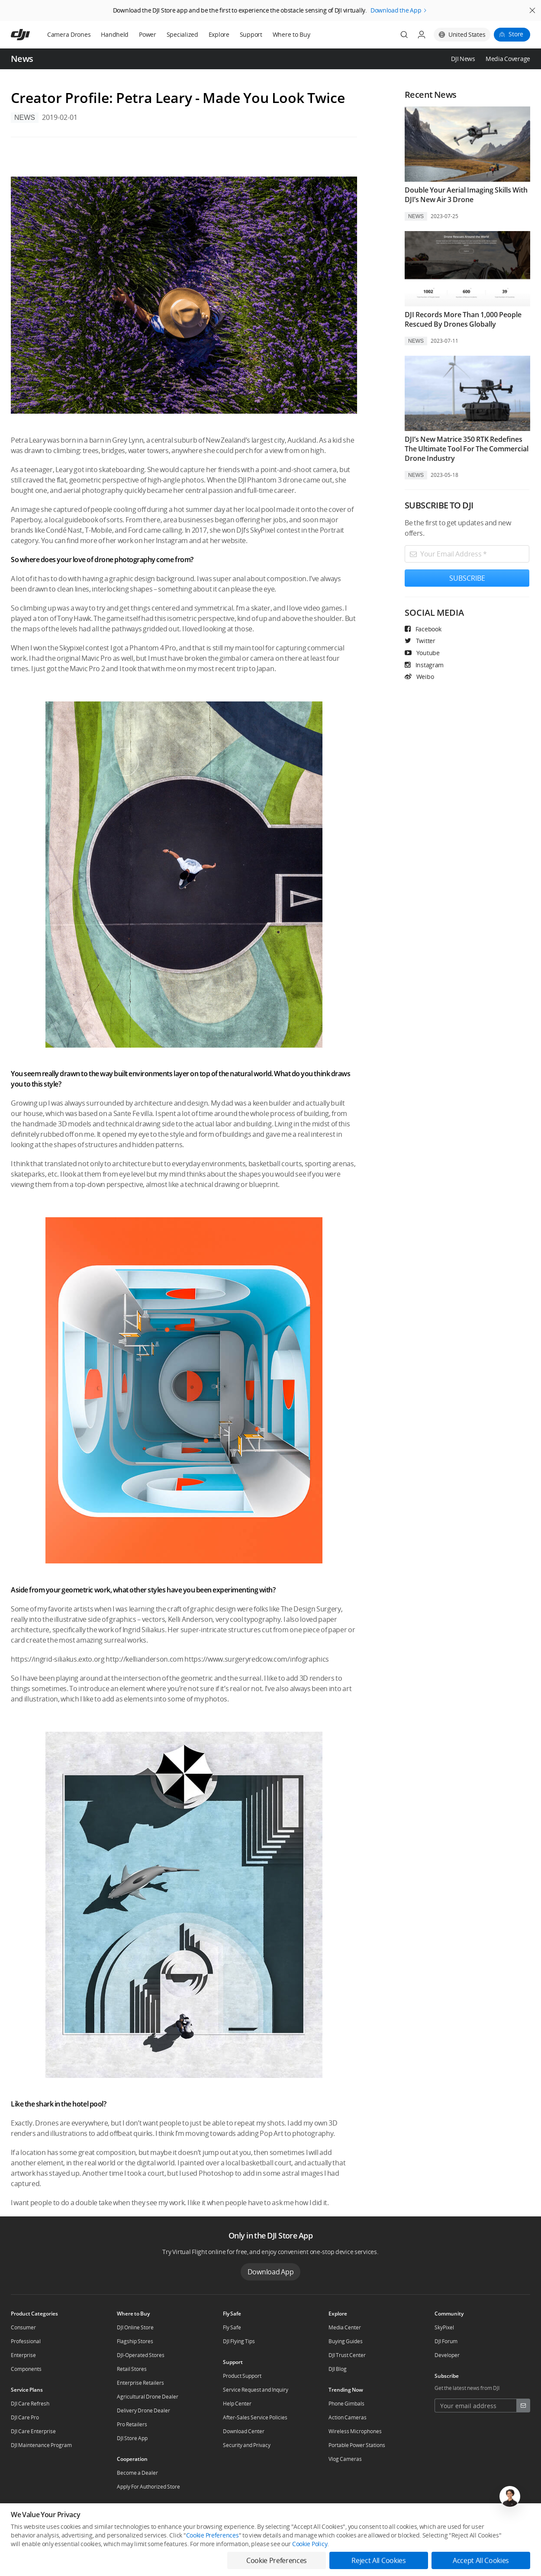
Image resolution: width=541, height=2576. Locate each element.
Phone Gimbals (346, 2403)
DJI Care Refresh (30, 2403)
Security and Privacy (246, 2445)
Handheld (115, 34)
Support (251, 34)
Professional (26, 2341)
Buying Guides (345, 2341)
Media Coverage (508, 59)
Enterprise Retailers (140, 2382)
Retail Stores (132, 2369)
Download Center (243, 2431)
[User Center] (421, 34)
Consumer (23, 2327)
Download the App (396, 10)
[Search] (404, 34)
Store (516, 34)
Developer (447, 2355)
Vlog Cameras (345, 2459)
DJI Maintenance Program (41, 2445)
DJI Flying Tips (239, 2341)
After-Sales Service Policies (255, 2417)
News (24, 117)
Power (147, 34)
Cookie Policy (309, 2544)
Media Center (344, 2327)
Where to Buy (291, 34)
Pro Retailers (132, 2424)
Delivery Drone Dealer (143, 2410)
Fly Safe (232, 2327)
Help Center (237, 2403)
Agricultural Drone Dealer (147, 2396)
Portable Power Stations (356, 2445)
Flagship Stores (135, 2341)
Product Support (242, 2376)
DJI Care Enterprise (33, 2431)
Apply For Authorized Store (148, 2486)
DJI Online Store (135, 2327)
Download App (271, 2272)
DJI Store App (132, 2438)
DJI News (463, 59)
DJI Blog (337, 2369)
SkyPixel (444, 2327)
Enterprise (23, 2355)
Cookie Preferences (212, 2535)
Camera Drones (68, 34)
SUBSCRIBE (467, 578)
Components (26, 2369)
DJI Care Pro (25, 2417)
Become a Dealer (137, 2472)
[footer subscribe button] (523, 2405)
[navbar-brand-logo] (31, 34)
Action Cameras (347, 2417)
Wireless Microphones (355, 2431)
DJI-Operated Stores (140, 2355)
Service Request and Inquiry (255, 2389)
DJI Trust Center (347, 2355)
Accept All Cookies (481, 2560)
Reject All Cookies (378, 2560)
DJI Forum (446, 2341)
